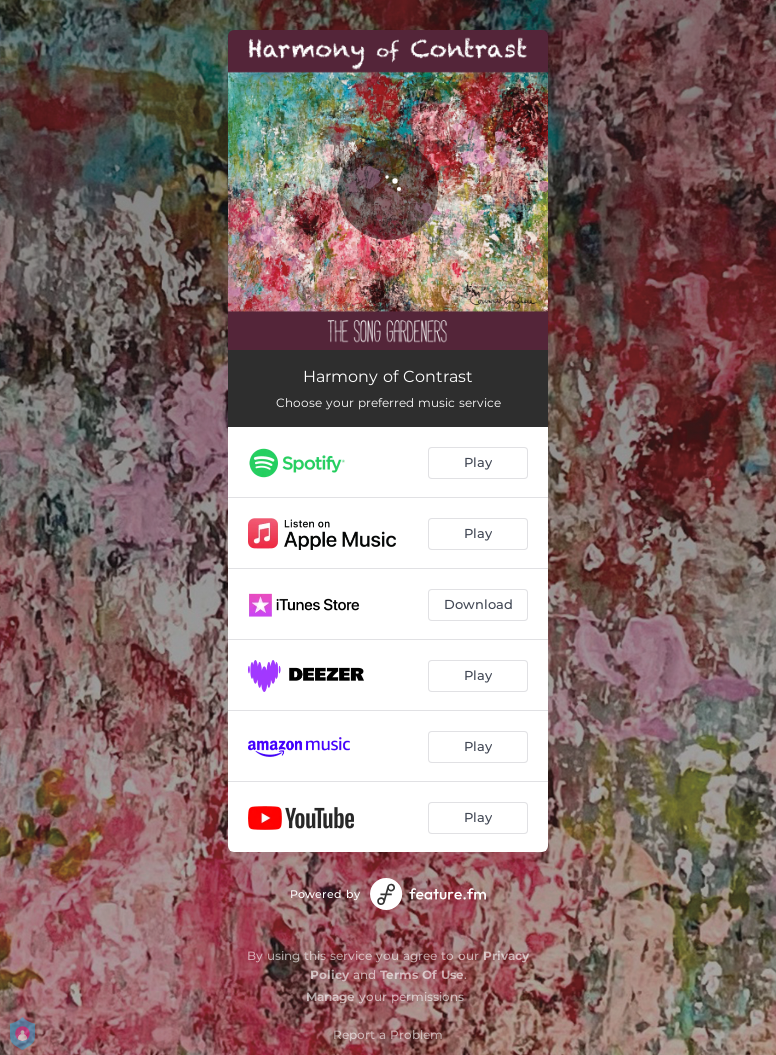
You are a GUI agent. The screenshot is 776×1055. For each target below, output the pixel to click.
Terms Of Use (422, 974)
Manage (330, 996)
